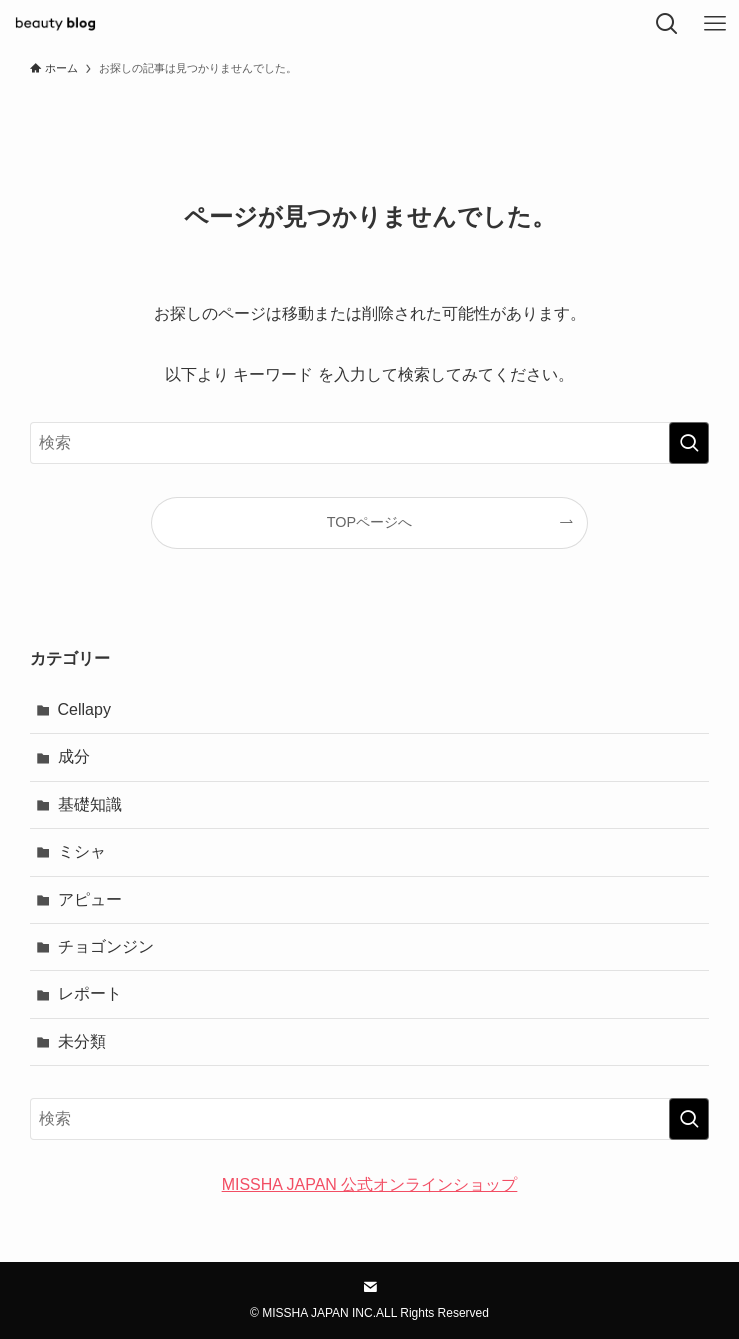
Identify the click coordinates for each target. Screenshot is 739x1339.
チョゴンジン (106, 946)
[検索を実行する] (689, 443)
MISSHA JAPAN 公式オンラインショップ (370, 1184)
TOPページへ (369, 522)
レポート (90, 993)
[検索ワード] (370, 443)
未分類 (82, 1041)
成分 (74, 756)
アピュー (90, 899)
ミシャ (82, 851)
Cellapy (84, 709)
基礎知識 (90, 804)
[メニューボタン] (715, 24)
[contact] (370, 1287)
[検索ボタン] (667, 24)
